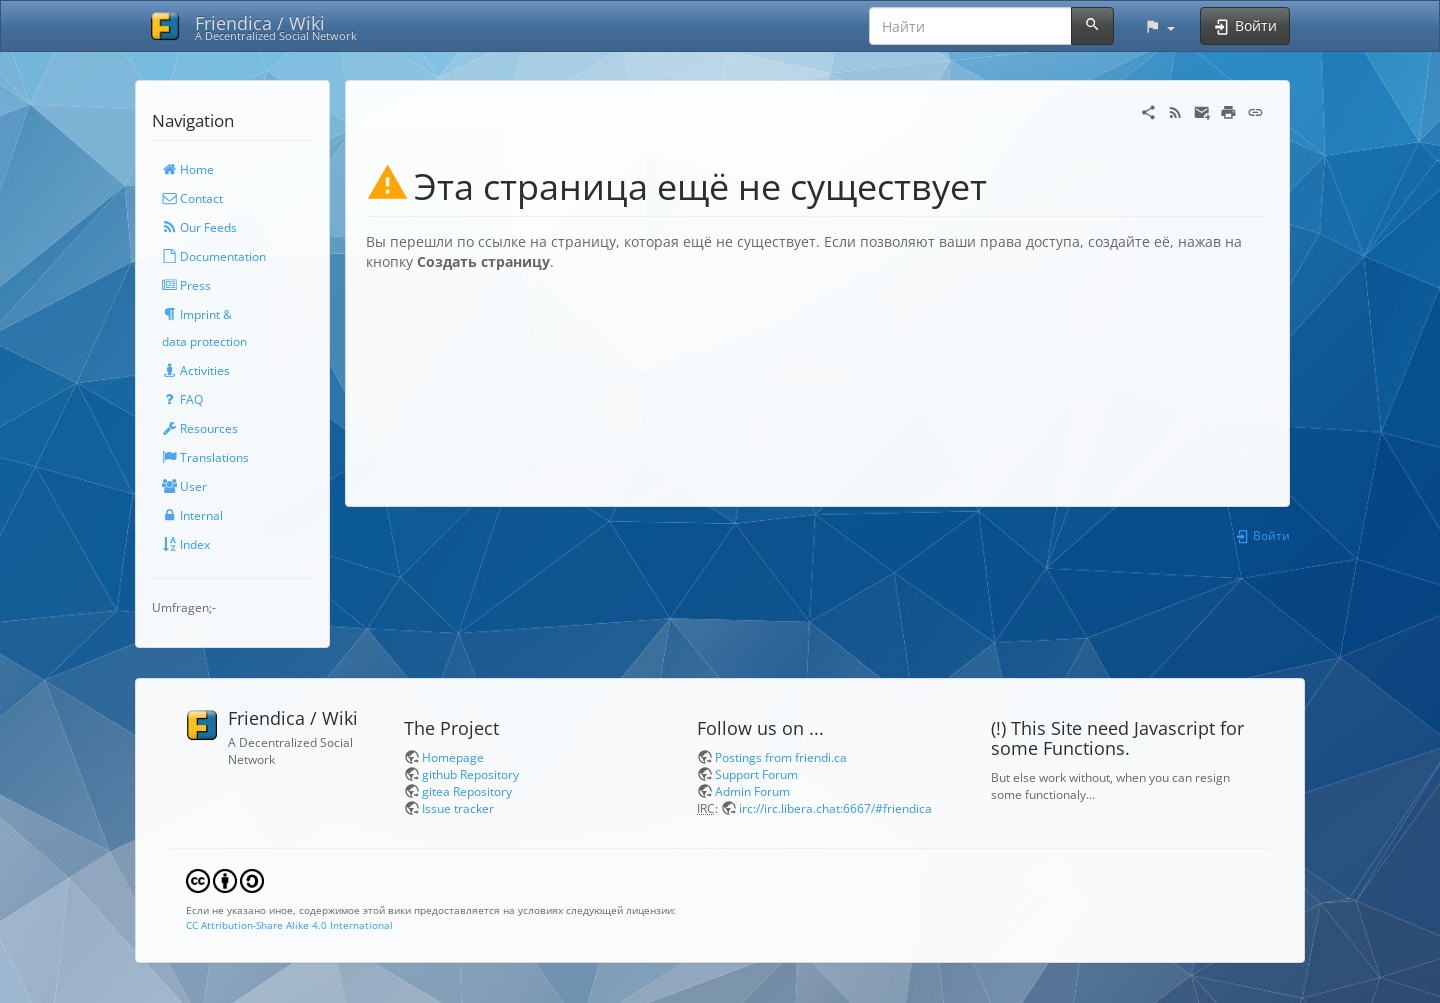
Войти (1262, 535)
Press (186, 285)
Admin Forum (752, 791)
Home (188, 169)
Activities (196, 370)
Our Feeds (199, 227)
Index (186, 544)
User (184, 486)
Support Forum (756, 774)
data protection (204, 341)
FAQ (182, 399)
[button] (1159, 26)
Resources (200, 428)
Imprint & (197, 314)
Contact (192, 198)
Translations (205, 457)
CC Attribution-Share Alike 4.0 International (289, 925)
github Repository (470, 774)
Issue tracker (458, 808)
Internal (192, 515)
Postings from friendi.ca (781, 757)
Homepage (453, 757)
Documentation (214, 256)
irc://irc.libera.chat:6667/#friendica (835, 808)
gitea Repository (467, 791)
